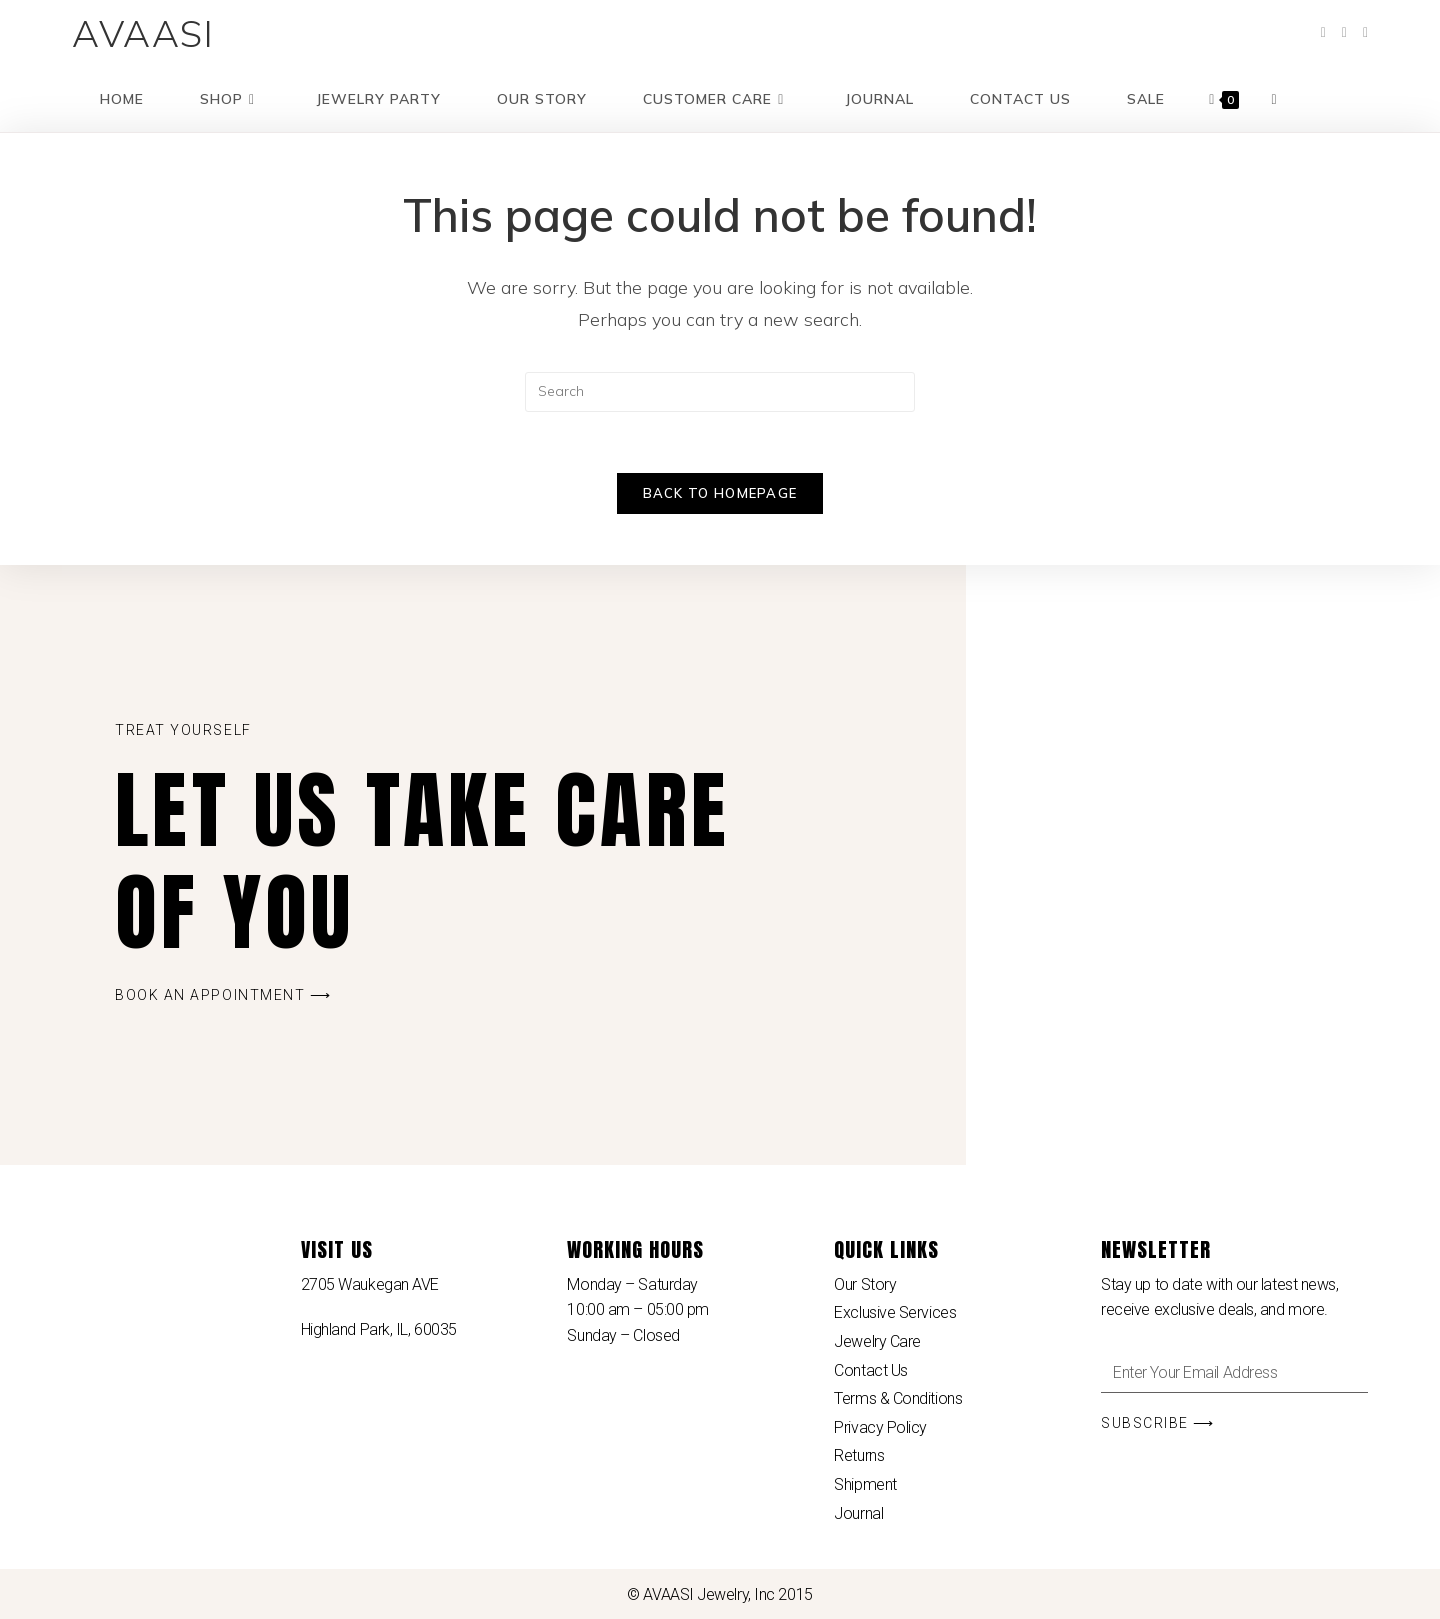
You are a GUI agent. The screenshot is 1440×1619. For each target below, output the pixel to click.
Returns (859, 1455)
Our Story (865, 1284)
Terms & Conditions (898, 1398)
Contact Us (871, 1370)
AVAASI (143, 33)
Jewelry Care (877, 1341)
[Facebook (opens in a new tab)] (1323, 32)
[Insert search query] (720, 392)
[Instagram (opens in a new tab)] (1365, 32)
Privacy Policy (880, 1427)
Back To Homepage (720, 493)
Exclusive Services (895, 1312)
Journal (858, 1513)
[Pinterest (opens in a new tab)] (1344, 32)
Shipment (865, 1484)
